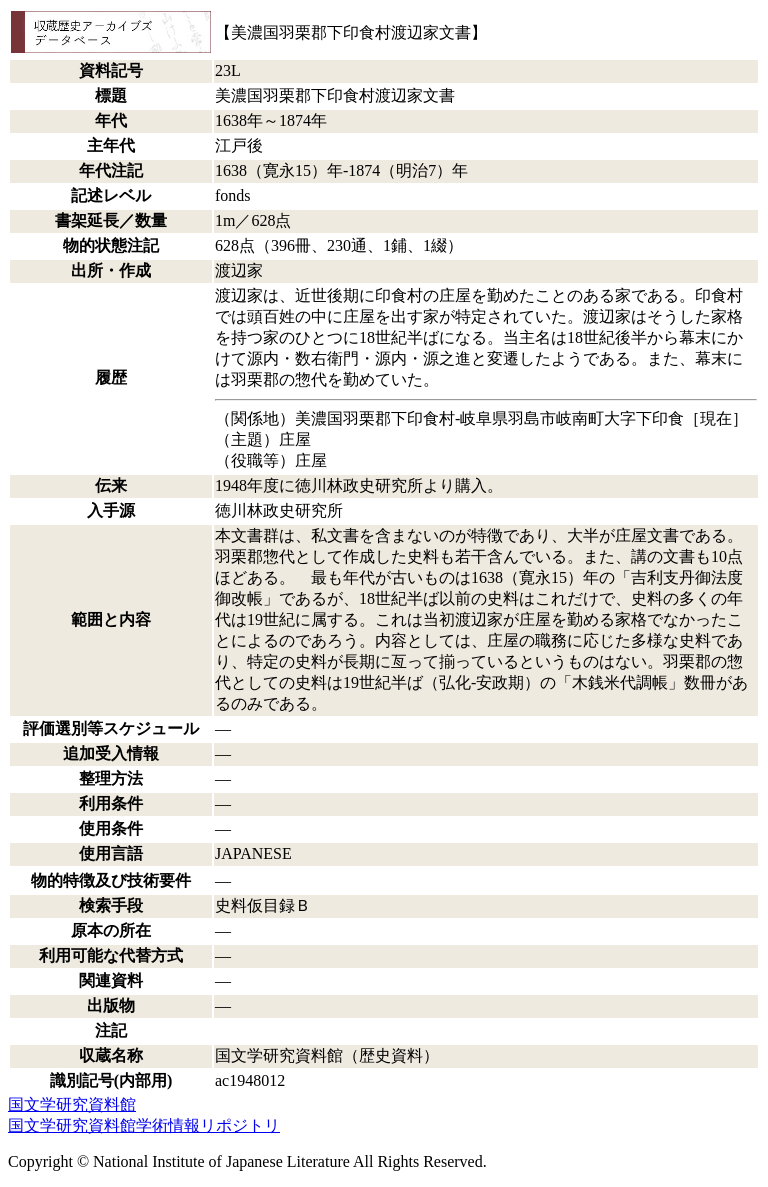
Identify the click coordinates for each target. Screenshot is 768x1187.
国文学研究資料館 (72, 1104)
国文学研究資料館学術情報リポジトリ (144, 1125)
